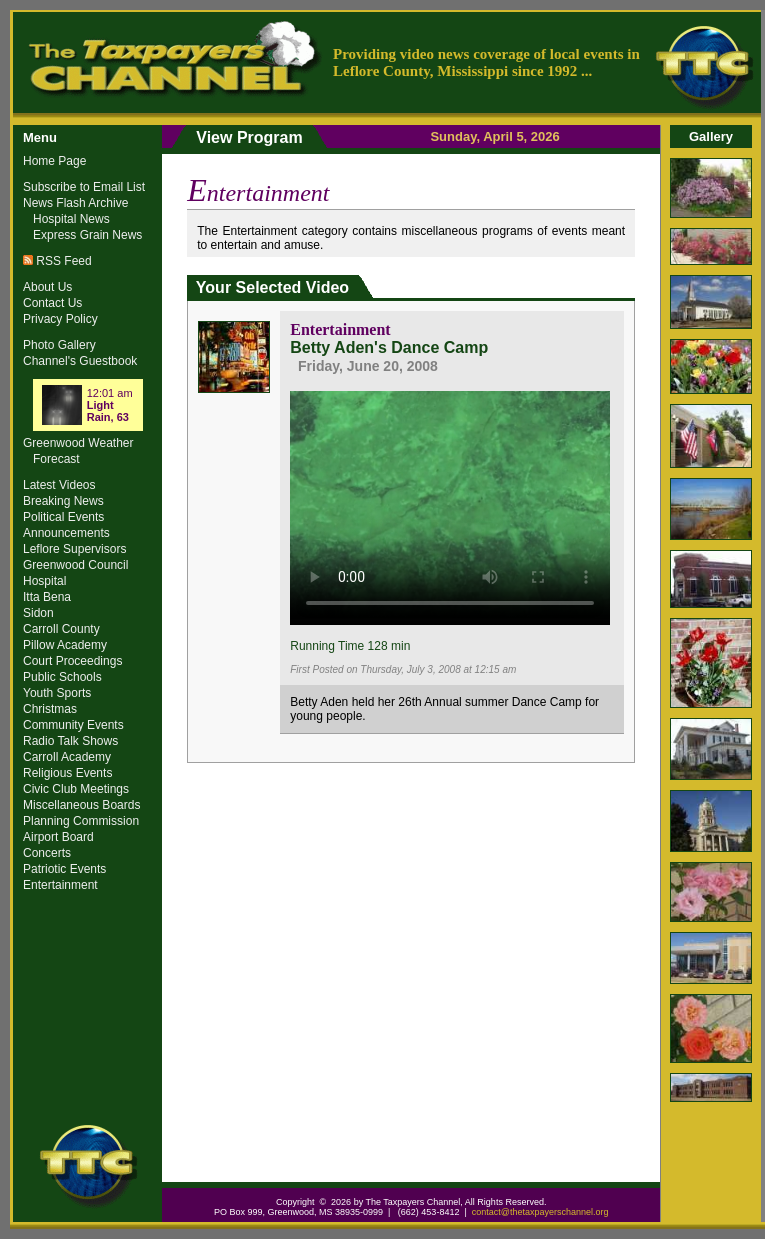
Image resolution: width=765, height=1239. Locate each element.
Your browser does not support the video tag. (450, 505)
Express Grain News (87, 235)
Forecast (56, 459)
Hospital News (71, 219)
